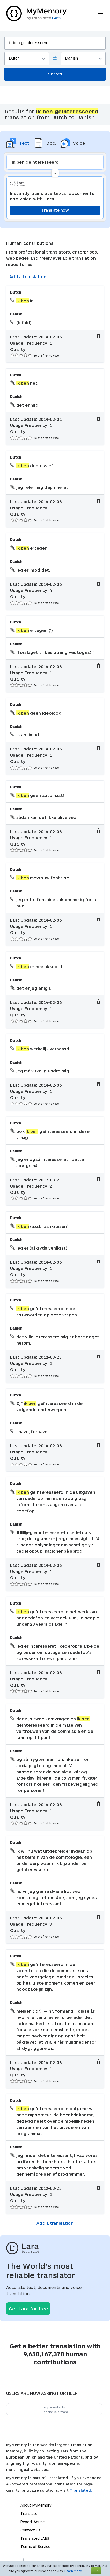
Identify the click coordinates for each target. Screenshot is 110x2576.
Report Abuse (32, 2521)
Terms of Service (35, 2546)
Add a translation (27, 276)
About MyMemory (35, 2505)
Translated (34, 2538)
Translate (28, 2513)
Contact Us (30, 2530)
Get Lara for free (28, 2308)
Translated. (81, 2490)
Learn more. (73, 2571)
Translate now (55, 210)
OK (96, 2571)
